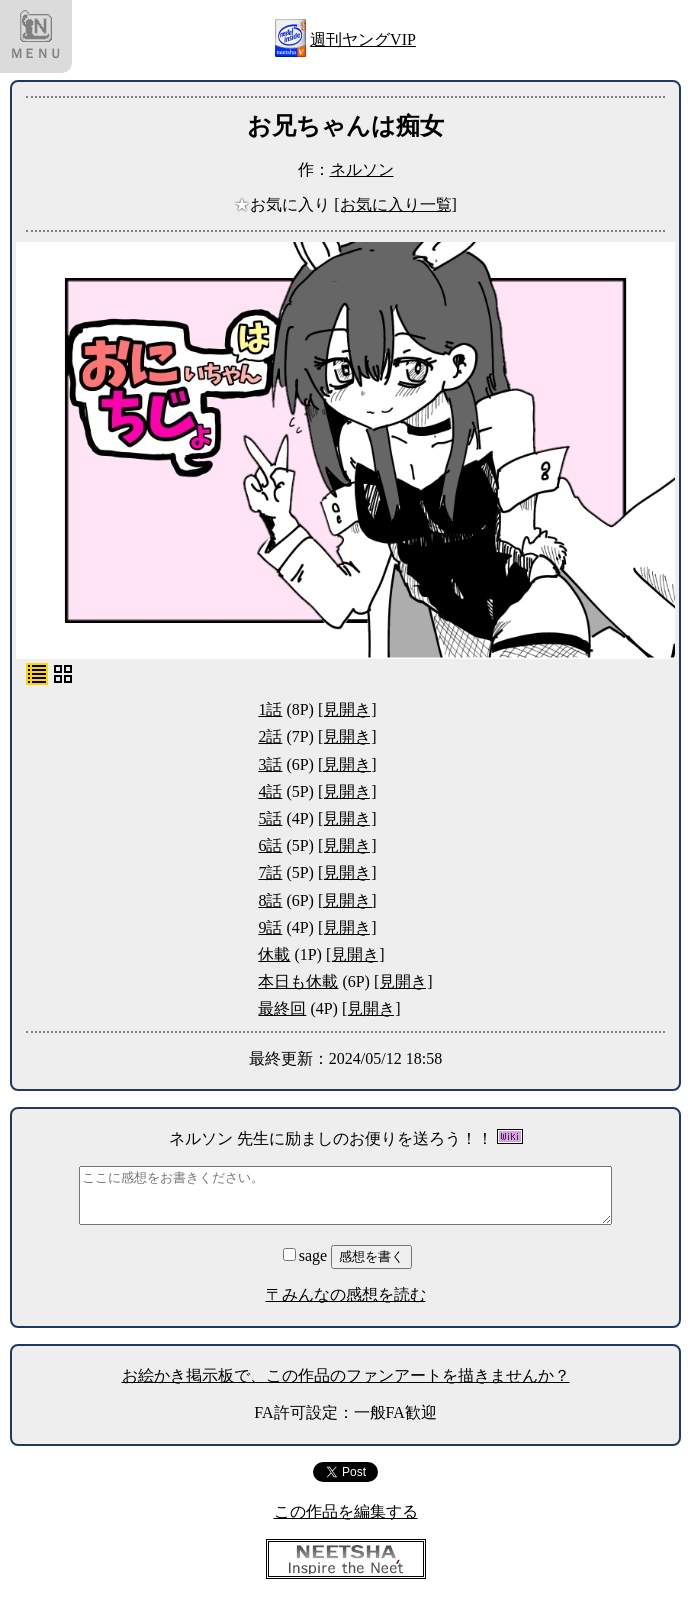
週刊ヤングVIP (363, 39)
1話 (270, 709)
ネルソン (362, 169)
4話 (270, 791)
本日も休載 (298, 981)
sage (307, 1255)
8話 (270, 900)
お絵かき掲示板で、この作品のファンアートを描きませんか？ (346, 1375)
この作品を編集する (346, 1511)
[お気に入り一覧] (395, 204)
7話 (270, 872)
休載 (274, 954)
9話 (270, 927)
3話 (270, 764)
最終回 (282, 1008)
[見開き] (347, 709)
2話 (270, 736)
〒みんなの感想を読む (346, 1294)
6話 (270, 845)
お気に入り (284, 204)
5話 (270, 818)
